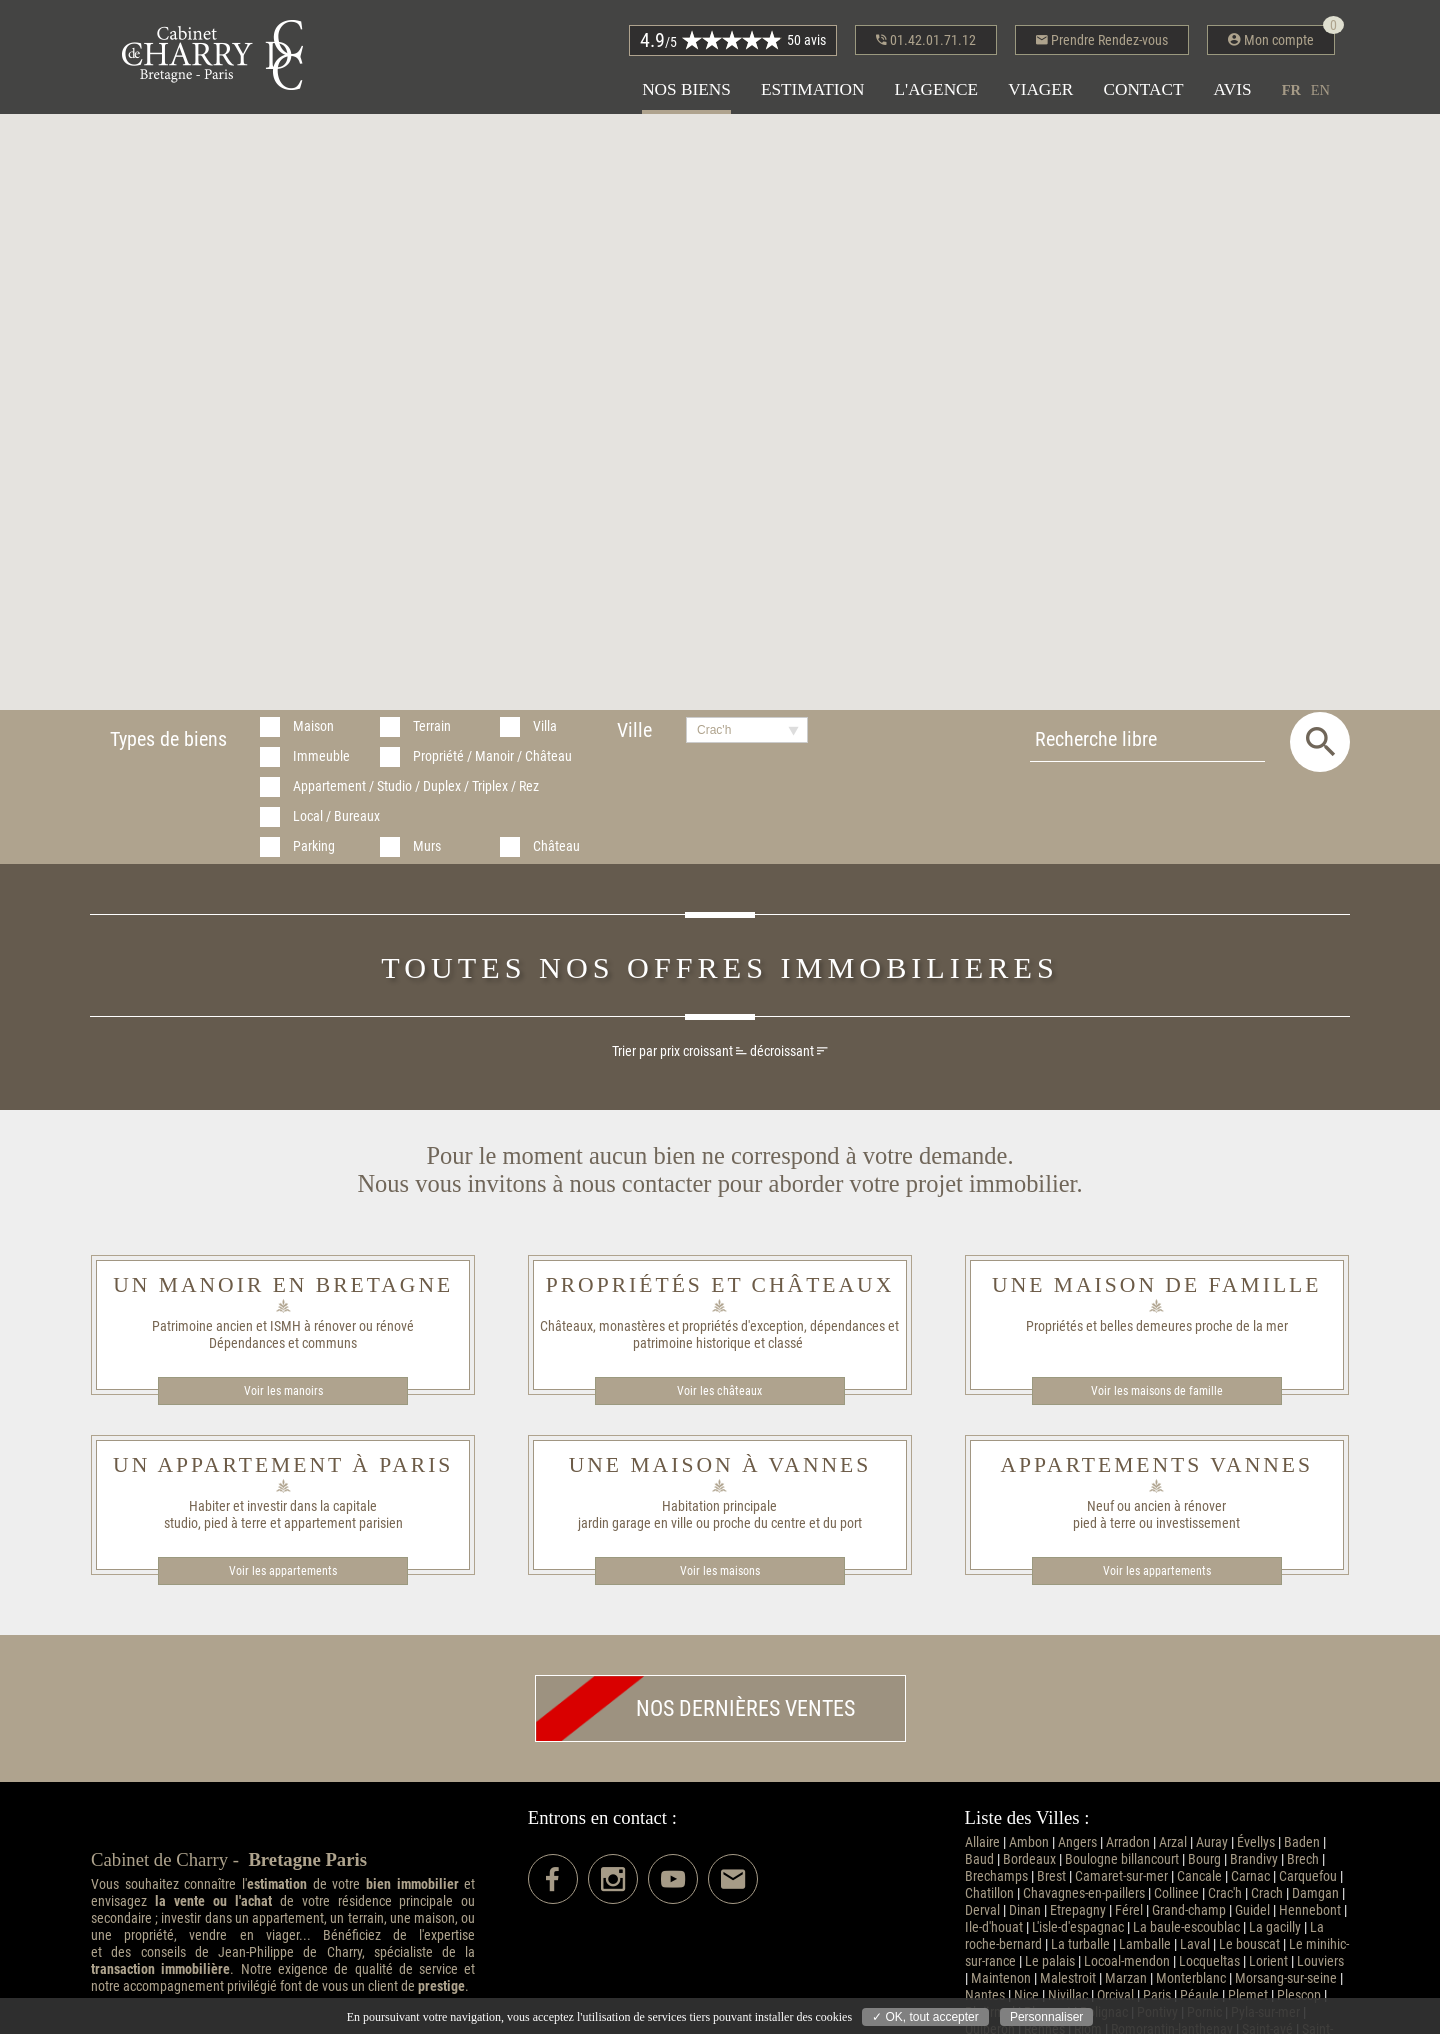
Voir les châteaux (719, 1391)
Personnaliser (1046, 2017)
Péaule (1199, 1995)
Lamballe (1145, 1944)
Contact (1143, 89)
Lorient (1268, 1961)
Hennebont (1310, 1910)
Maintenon (1001, 1978)
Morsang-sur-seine (1286, 1978)
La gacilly (1275, 1927)
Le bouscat (1249, 1944)
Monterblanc (1191, 1978)
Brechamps (996, 1876)
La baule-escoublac (1186, 1927)
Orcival (1115, 1995)
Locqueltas (1209, 1961)
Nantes (985, 1995)
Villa (545, 726)
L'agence (936, 89)
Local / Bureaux (336, 816)
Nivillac (1068, 1995)
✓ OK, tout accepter (925, 2017)
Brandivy (1254, 1859)
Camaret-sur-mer (1121, 1876)
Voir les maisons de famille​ (1157, 1391)
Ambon (1029, 1842)
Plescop (1299, 1995)
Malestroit (1068, 1978)
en (1320, 90)
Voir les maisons (720, 1571)
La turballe (1080, 1944)
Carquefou (1308, 1876)
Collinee (1176, 1893)
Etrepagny (1078, 1910)
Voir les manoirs (283, 1391)
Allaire (982, 1842)
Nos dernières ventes (695, 1708)
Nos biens (686, 89)
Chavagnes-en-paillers (1084, 1893)
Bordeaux (1029, 1859)
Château (556, 846)
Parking (314, 846)
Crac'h (1225, 1893)
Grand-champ (1189, 1910)
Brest (1051, 1876)
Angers (1077, 1842)
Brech (1303, 1859)
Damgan (1315, 1893)
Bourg (1204, 1859)
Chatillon (989, 1893)
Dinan (1025, 1910)
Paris (1157, 1995)
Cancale (1199, 1876)
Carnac (1250, 1876)
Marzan (1126, 1978)
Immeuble (321, 756)
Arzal (1173, 1842)
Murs (427, 846)
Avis (1233, 89)
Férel (1129, 1910)
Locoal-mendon (1127, 1961)
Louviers (1320, 1961)
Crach (1267, 1893)
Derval (982, 1910)
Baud (979, 1859)
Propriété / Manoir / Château (492, 756)
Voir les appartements (283, 1571)
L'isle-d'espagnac (1078, 1927)
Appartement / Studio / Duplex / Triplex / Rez (416, 786)
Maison (313, 726)
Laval (1195, 1944)
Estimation (813, 89)
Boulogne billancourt (1122, 1859)
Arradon (1128, 1842)
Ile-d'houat (994, 1927)
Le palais (1050, 1961)
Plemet (1248, 1995)
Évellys (1256, 1842)
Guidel (1252, 1910)
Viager (1040, 89)
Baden (1302, 1842)
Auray (1212, 1842)
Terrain (432, 726)
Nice (1026, 1995)
